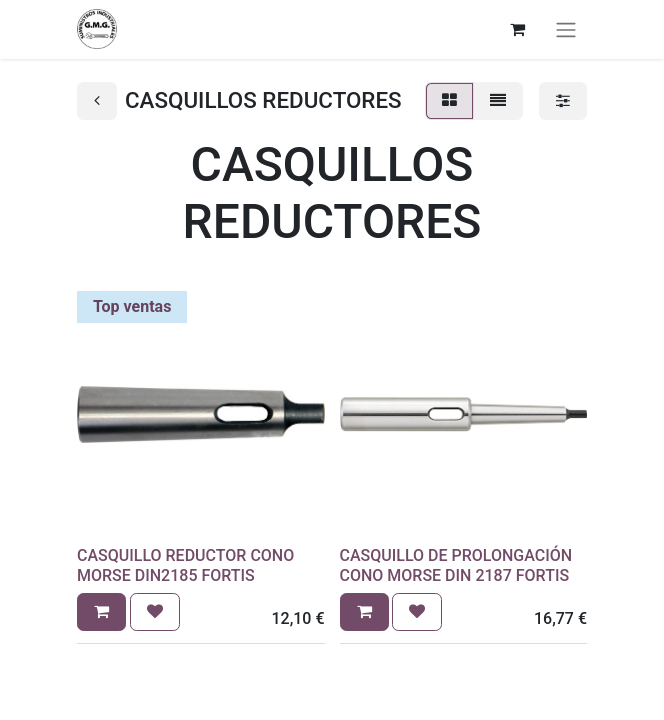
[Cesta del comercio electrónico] (517, 29)
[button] (101, 612)
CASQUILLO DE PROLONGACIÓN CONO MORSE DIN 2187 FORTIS (456, 565)
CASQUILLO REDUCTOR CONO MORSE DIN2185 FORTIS (185, 565)
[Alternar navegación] (566, 29)
